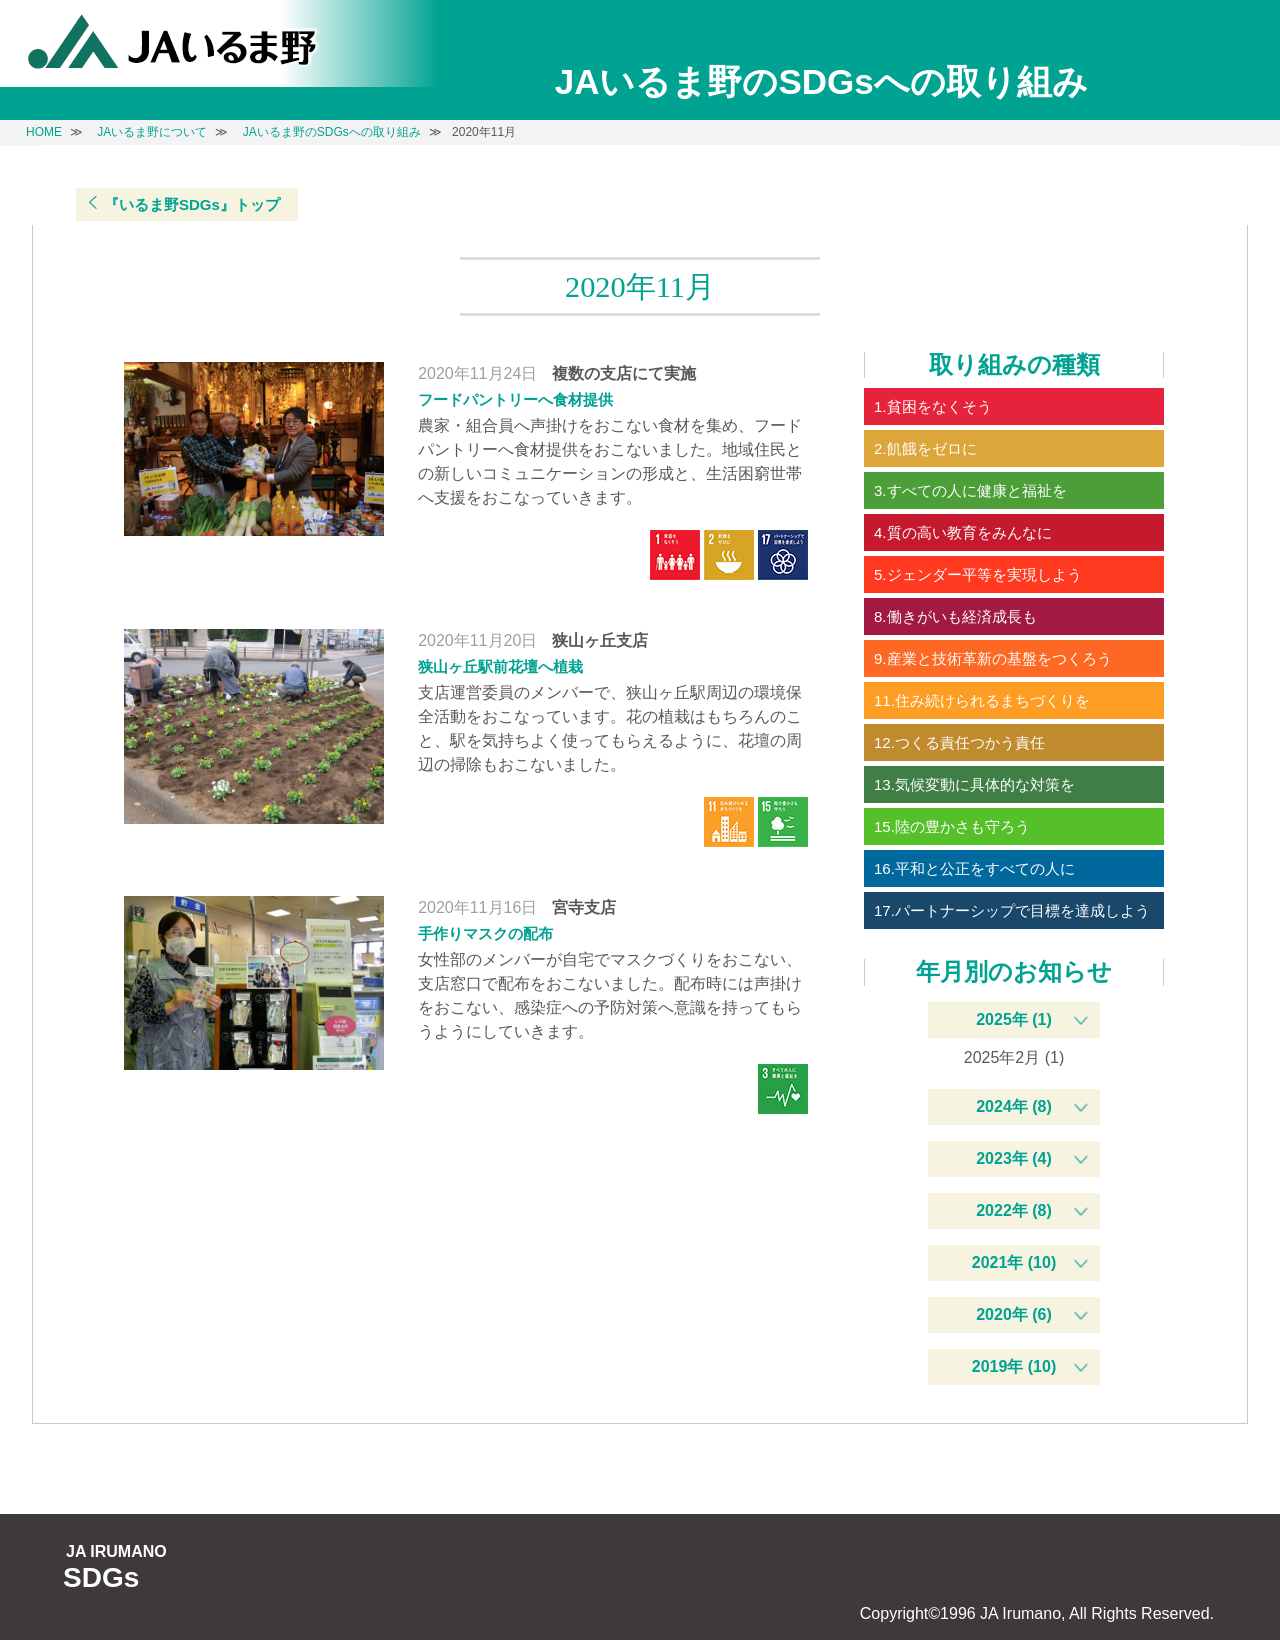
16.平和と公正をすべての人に (974, 868)
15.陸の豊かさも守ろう (952, 826)
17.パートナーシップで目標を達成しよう (1012, 910)
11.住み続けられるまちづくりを (982, 700)
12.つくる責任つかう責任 (959, 742)
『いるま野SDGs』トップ (192, 204)
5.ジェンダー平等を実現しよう (978, 574)
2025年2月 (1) (1014, 1057)
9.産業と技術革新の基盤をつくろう (993, 658)
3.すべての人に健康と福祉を (970, 490)
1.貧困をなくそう (933, 406)
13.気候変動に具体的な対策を (974, 784)
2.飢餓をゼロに (925, 448)
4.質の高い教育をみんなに (963, 532)
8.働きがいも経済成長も (955, 616)
